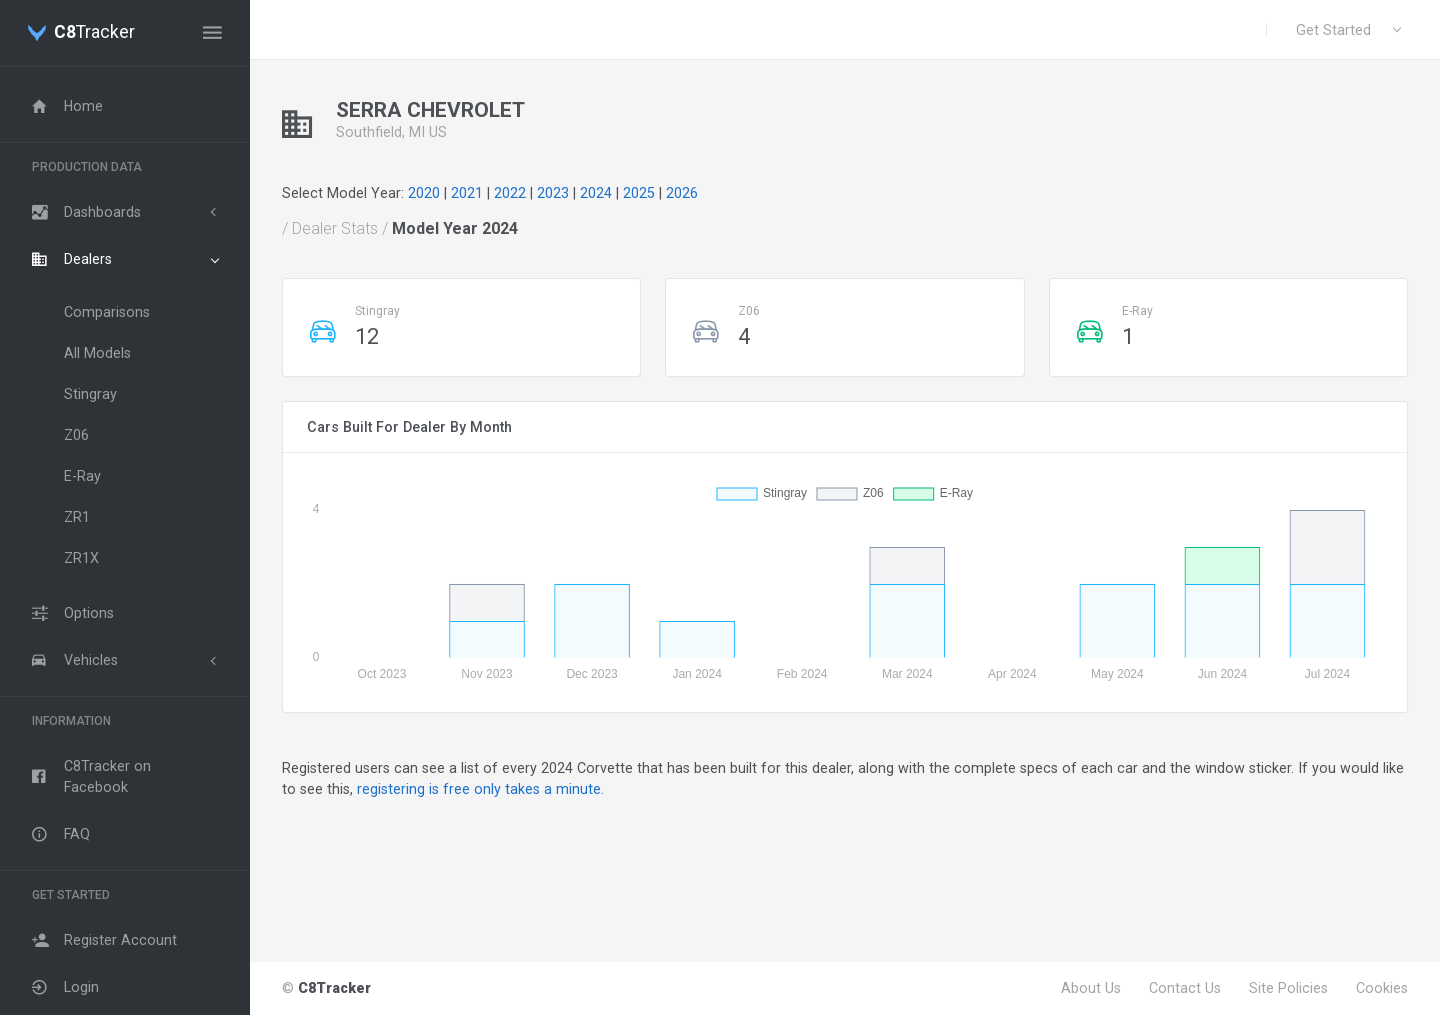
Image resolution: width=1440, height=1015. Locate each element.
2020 (424, 193)
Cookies (1382, 988)
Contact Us (1185, 988)
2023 (553, 193)
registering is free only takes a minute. (480, 789)
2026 (682, 193)
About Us (1091, 988)
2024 (596, 193)
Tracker (94, 33)
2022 (510, 193)
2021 (467, 193)
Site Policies (1288, 988)
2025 (639, 193)
